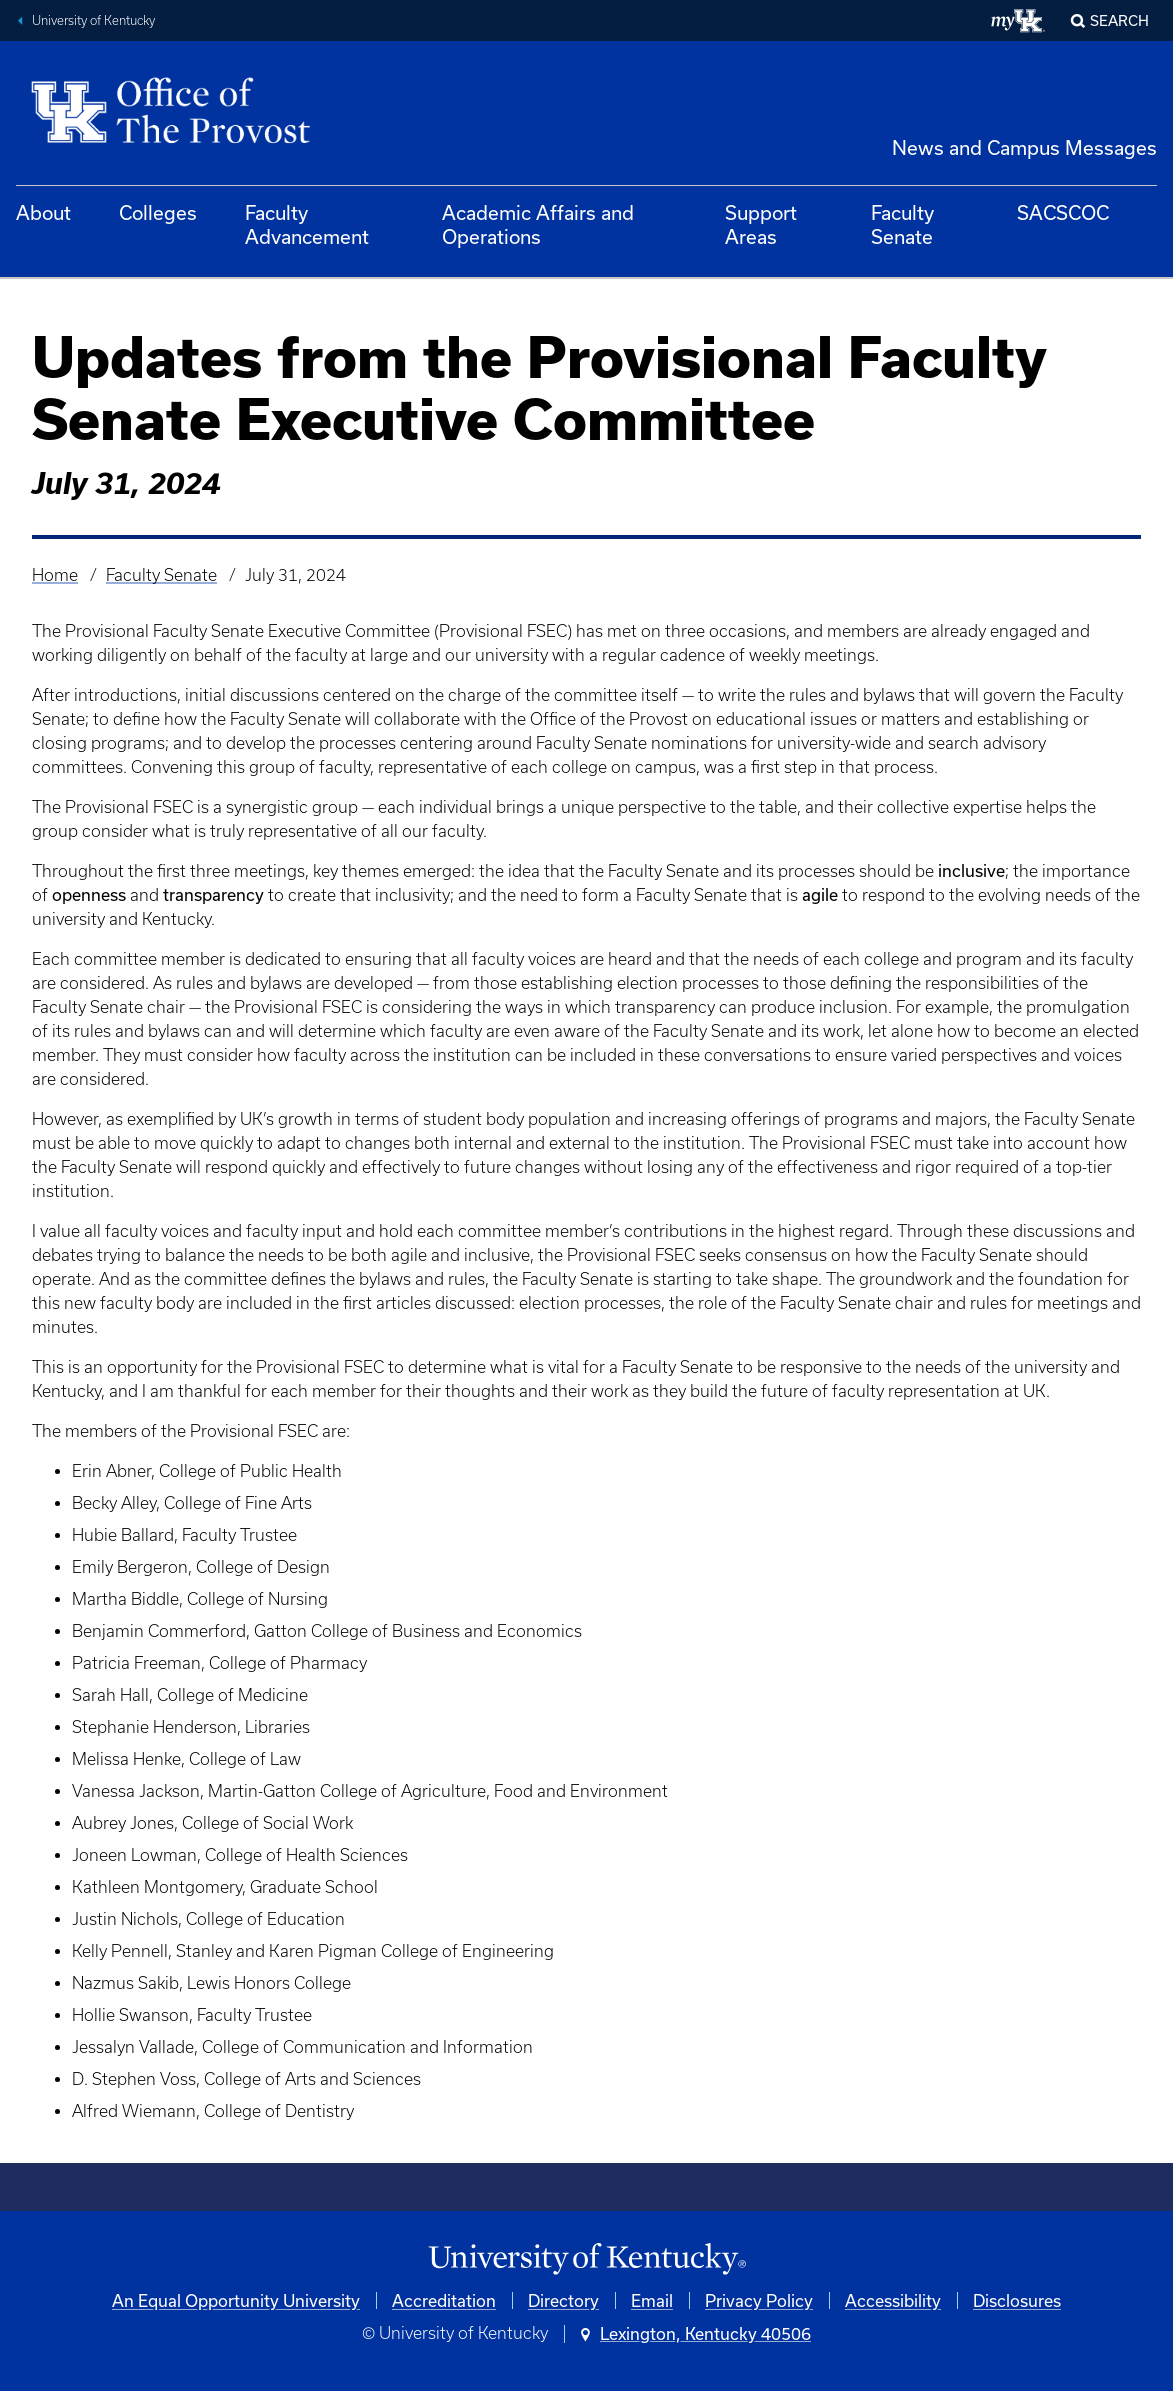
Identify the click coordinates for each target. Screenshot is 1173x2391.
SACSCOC (1063, 212)
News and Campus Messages (1024, 147)
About (43, 212)
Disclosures (1017, 2300)
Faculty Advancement (307, 224)
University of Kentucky (93, 20)
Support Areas (761, 224)
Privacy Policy (759, 2300)
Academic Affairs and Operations (538, 224)
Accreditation (444, 2300)
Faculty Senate (902, 224)
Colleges (158, 212)
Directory (563, 2300)
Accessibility (893, 2300)
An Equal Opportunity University (236, 2300)
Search (1119, 20)
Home (55, 575)
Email (652, 2300)
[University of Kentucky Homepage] (586, 2259)
